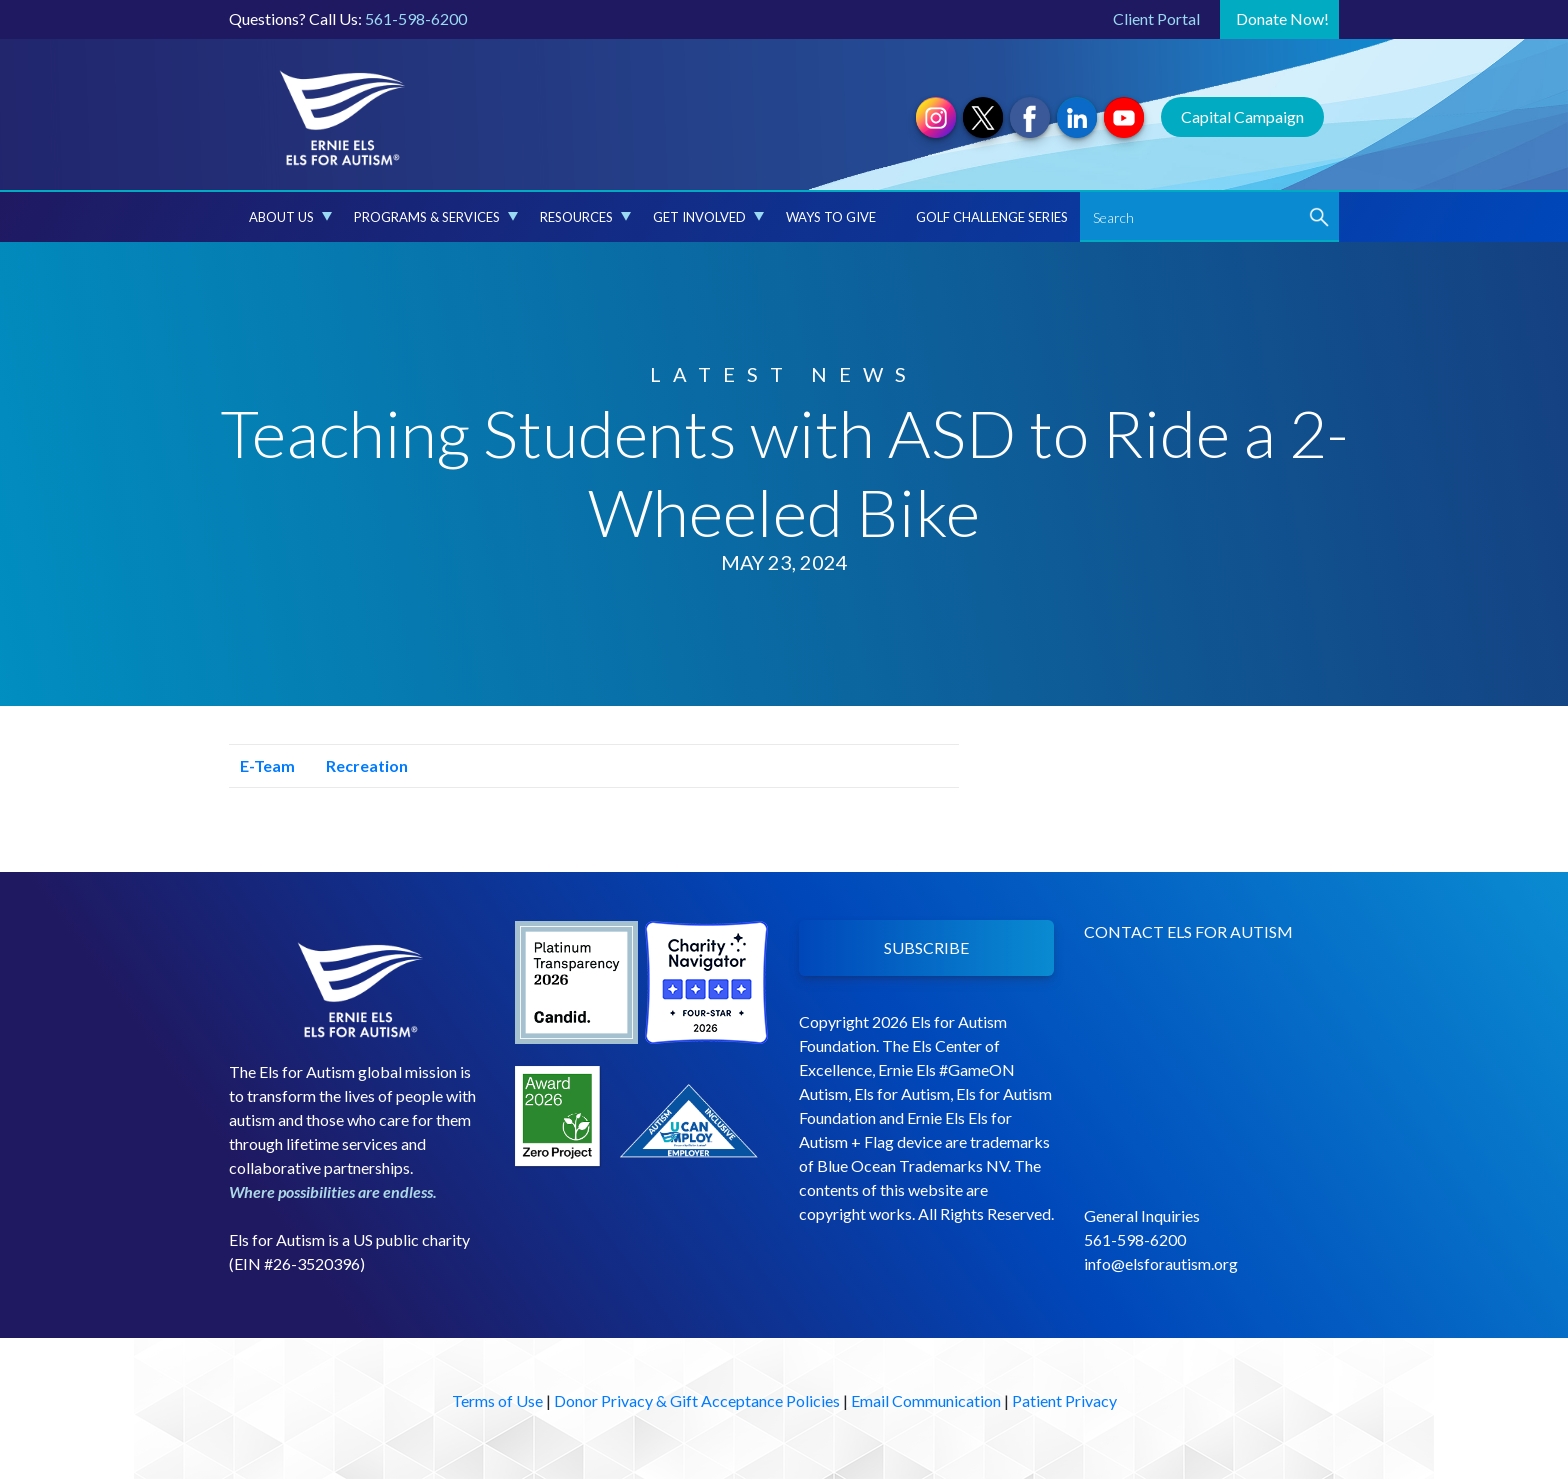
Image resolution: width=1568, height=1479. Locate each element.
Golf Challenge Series (992, 217)
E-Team (262, 765)
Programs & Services (436, 217)
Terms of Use (497, 1400)
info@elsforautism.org (1161, 1263)
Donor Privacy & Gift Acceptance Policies (697, 1400)
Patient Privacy (1064, 1400)
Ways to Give (831, 217)
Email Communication (926, 1400)
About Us (290, 217)
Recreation (361, 765)
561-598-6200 (416, 18)
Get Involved (708, 217)
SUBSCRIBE (926, 947)
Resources (585, 217)
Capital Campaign (1242, 116)
